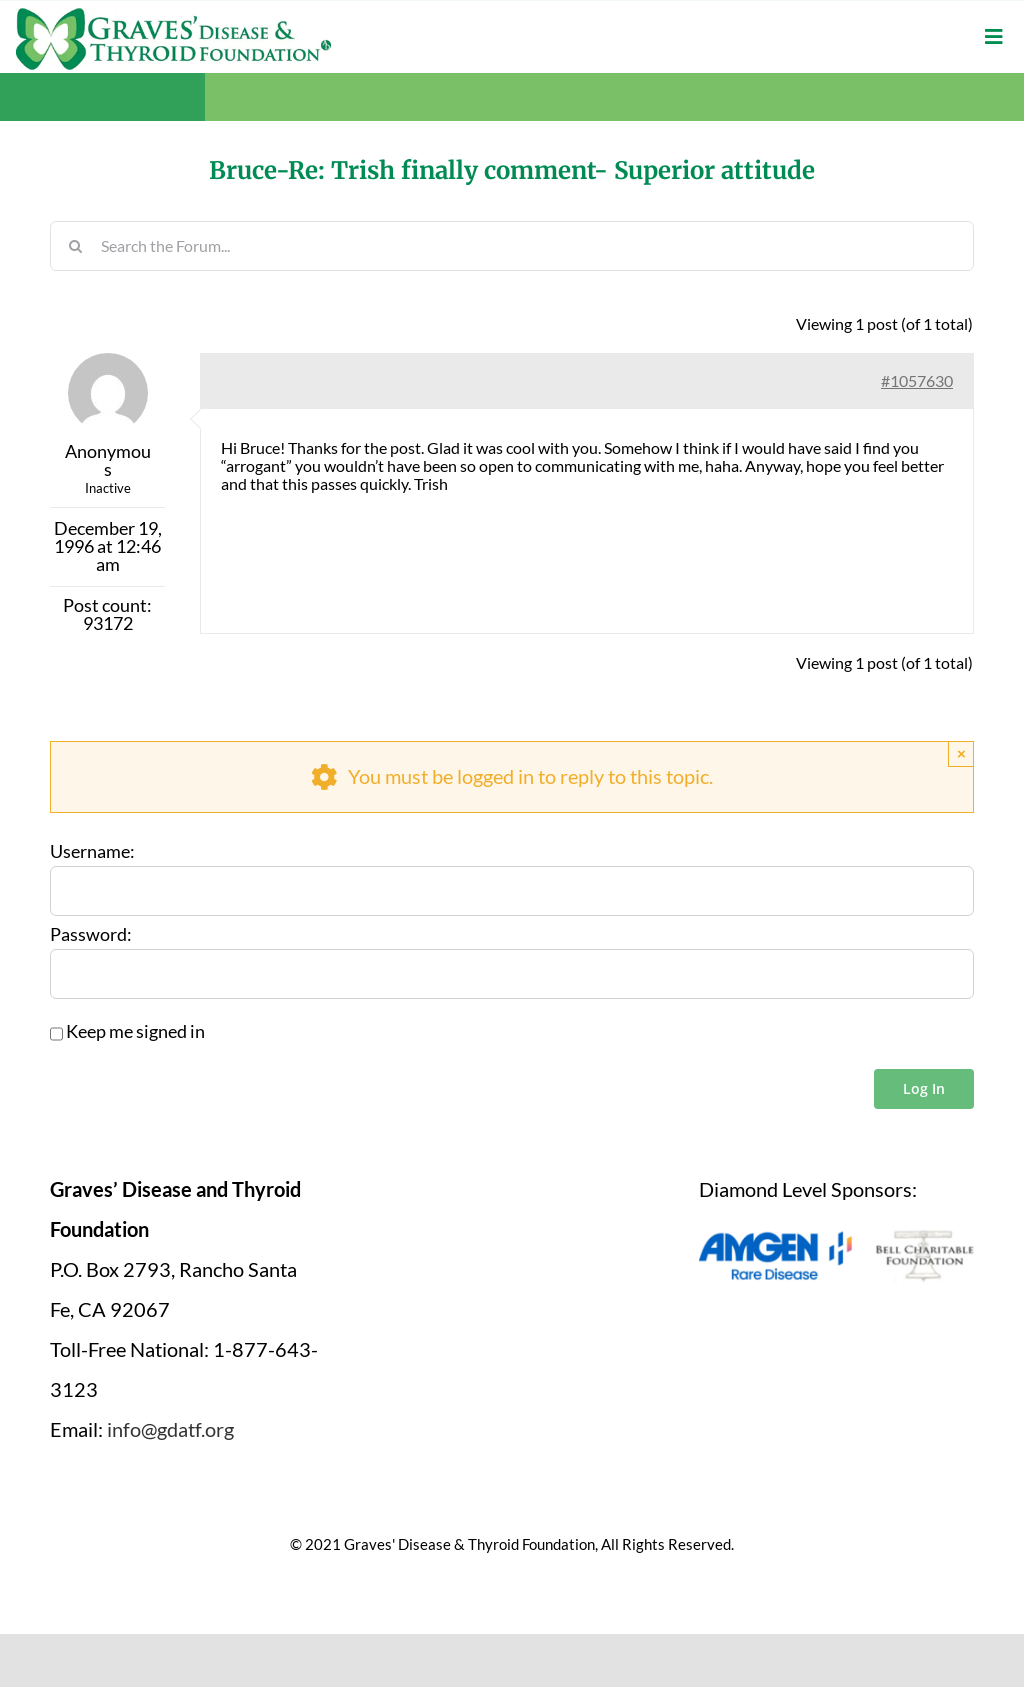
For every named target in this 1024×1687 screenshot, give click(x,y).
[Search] (75, 246)
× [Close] (961, 753)
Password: (91, 935)
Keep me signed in (135, 1032)
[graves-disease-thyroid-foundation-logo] (173, 15)
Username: (92, 852)
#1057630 (917, 380)
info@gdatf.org (170, 1429)
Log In (924, 1088)
